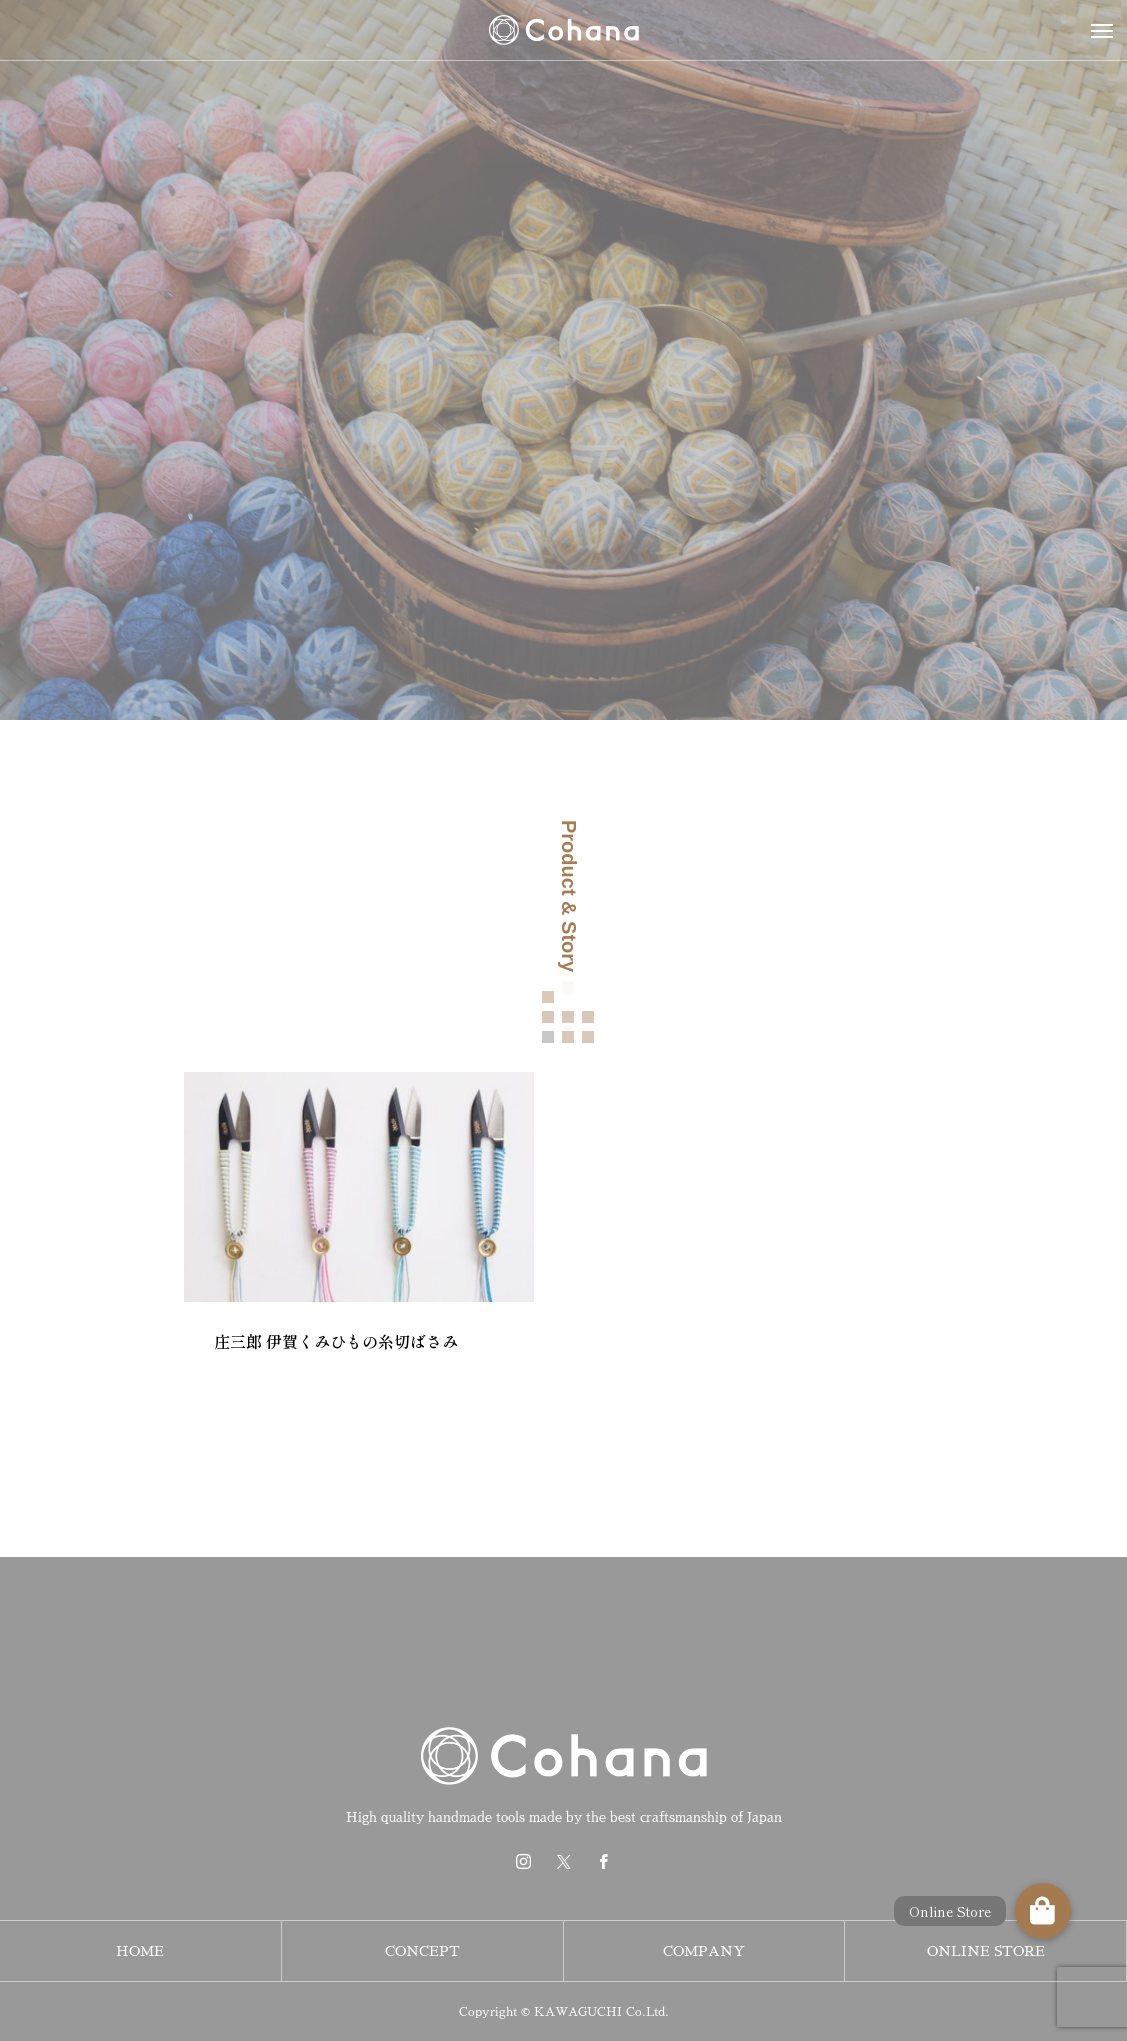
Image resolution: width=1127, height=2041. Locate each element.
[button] (1043, 1911)
